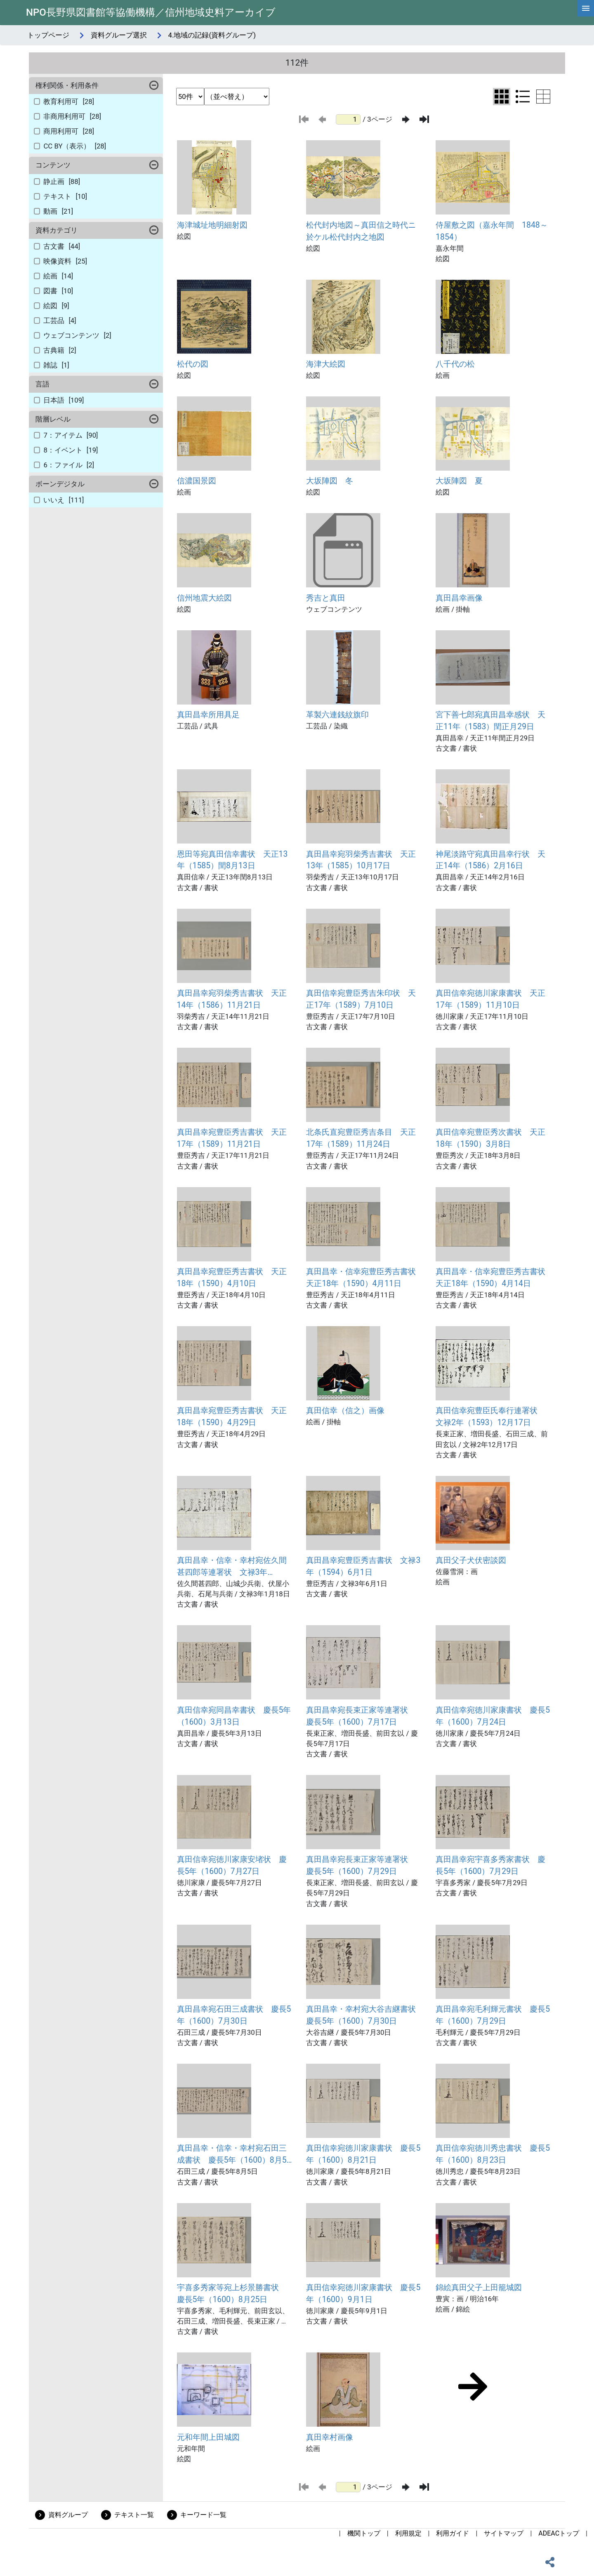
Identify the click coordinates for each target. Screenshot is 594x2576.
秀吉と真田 (325, 598)
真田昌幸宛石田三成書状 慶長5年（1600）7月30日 (234, 2015)
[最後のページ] (424, 119)
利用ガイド (452, 2533)
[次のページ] (406, 119)
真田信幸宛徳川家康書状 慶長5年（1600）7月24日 (493, 1716)
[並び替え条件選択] (236, 96)
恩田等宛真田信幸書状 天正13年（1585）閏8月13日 (232, 860)
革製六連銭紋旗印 (337, 714)
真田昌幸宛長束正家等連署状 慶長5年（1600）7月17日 (361, 1716)
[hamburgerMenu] (586, 8)
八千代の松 (455, 364)
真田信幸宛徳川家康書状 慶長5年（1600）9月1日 (363, 2293)
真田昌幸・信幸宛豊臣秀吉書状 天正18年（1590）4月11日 (364, 1277)
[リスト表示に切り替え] (522, 96)
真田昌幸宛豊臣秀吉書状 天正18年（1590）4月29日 (232, 1416)
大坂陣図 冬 (329, 481)
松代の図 (192, 364)
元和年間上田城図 (208, 2437)
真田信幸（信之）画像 (345, 1410)
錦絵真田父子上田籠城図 (479, 2287)
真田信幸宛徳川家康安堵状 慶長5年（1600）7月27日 (232, 1865)
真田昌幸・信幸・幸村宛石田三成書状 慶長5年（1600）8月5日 (232, 2154)
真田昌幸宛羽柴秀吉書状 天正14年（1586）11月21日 (232, 999)
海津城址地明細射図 (212, 225)
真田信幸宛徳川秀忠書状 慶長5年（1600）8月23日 (493, 2154)
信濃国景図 (196, 481)
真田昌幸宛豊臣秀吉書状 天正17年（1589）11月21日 (232, 1138)
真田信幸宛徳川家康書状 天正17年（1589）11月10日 (490, 999)
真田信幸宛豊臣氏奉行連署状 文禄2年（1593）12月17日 (490, 1416)
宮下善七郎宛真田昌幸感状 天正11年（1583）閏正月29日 (490, 720)
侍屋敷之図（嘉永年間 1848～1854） (491, 231)
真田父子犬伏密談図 (471, 1560)
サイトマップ (503, 2533)
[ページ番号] (348, 119)
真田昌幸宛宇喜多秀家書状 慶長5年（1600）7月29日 (490, 1865)
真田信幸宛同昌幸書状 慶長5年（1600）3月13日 (234, 1716)
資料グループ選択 (119, 35)
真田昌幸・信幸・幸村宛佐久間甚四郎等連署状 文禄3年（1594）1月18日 (232, 1567)
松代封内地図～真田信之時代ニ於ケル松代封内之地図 (361, 231)
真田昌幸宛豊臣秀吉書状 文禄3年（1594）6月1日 (363, 1566)
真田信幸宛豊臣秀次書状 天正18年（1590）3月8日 (490, 1138)
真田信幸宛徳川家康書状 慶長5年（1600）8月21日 (363, 2154)
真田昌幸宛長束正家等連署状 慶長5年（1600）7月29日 (361, 1865)
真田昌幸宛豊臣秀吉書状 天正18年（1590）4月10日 (232, 1277)
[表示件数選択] (190, 96)
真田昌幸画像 (459, 598)
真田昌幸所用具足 (208, 714)
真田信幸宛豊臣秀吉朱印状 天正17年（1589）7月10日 (361, 999)
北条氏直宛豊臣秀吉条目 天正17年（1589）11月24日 (361, 1138)
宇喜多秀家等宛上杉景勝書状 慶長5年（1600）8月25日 (232, 2293)
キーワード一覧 (203, 2515)
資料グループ (68, 2515)
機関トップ (363, 2533)
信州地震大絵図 (204, 598)
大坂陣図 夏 (459, 481)
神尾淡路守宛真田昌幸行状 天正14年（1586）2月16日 (490, 860)
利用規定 (408, 2533)
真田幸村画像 (329, 2437)
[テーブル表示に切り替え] (543, 96)
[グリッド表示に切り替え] (501, 96)
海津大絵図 (325, 364)
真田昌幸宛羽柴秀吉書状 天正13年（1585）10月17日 (361, 860)
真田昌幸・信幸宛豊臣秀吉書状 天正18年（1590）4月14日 (493, 1277)
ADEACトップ (558, 2533)
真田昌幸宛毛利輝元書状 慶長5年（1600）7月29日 (493, 2015)
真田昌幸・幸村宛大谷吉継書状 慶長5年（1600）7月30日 (364, 2015)
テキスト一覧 (134, 2515)
